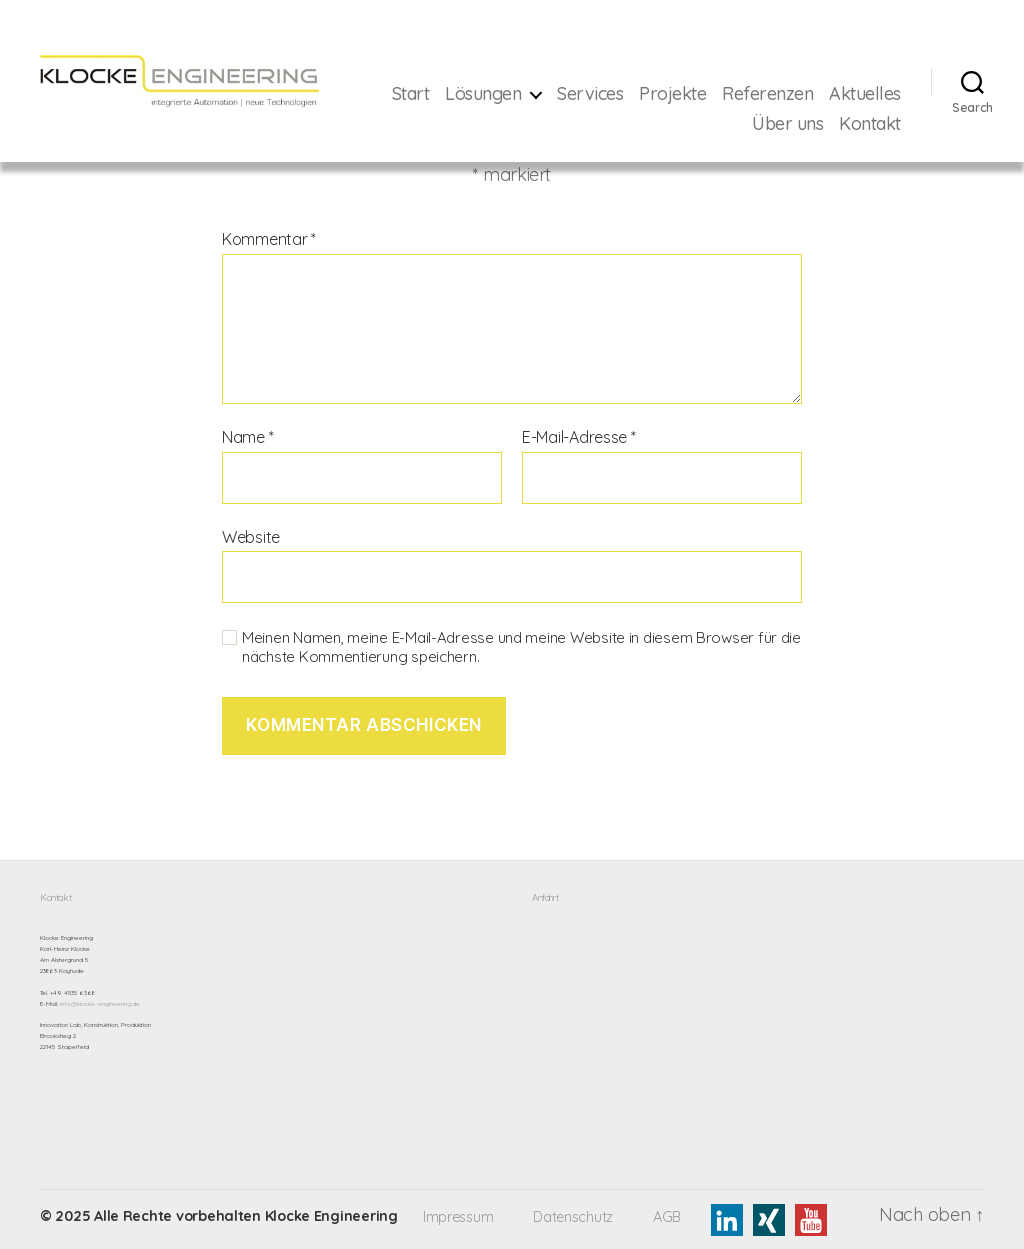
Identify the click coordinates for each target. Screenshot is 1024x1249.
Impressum (458, 1217)
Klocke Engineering (331, 1216)
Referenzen (855, 94)
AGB (667, 1217)
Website (251, 537)
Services (678, 94)
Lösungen (571, 94)
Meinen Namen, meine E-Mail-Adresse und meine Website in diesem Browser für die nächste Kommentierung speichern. (521, 647)
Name (247, 438)
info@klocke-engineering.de (100, 1004)
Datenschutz (573, 1217)
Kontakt (870, 124)
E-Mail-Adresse (579, 438)
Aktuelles (701, 124)
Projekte (760, 94)
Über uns (787, 124)
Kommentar (269, 240)
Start (498, 94)
